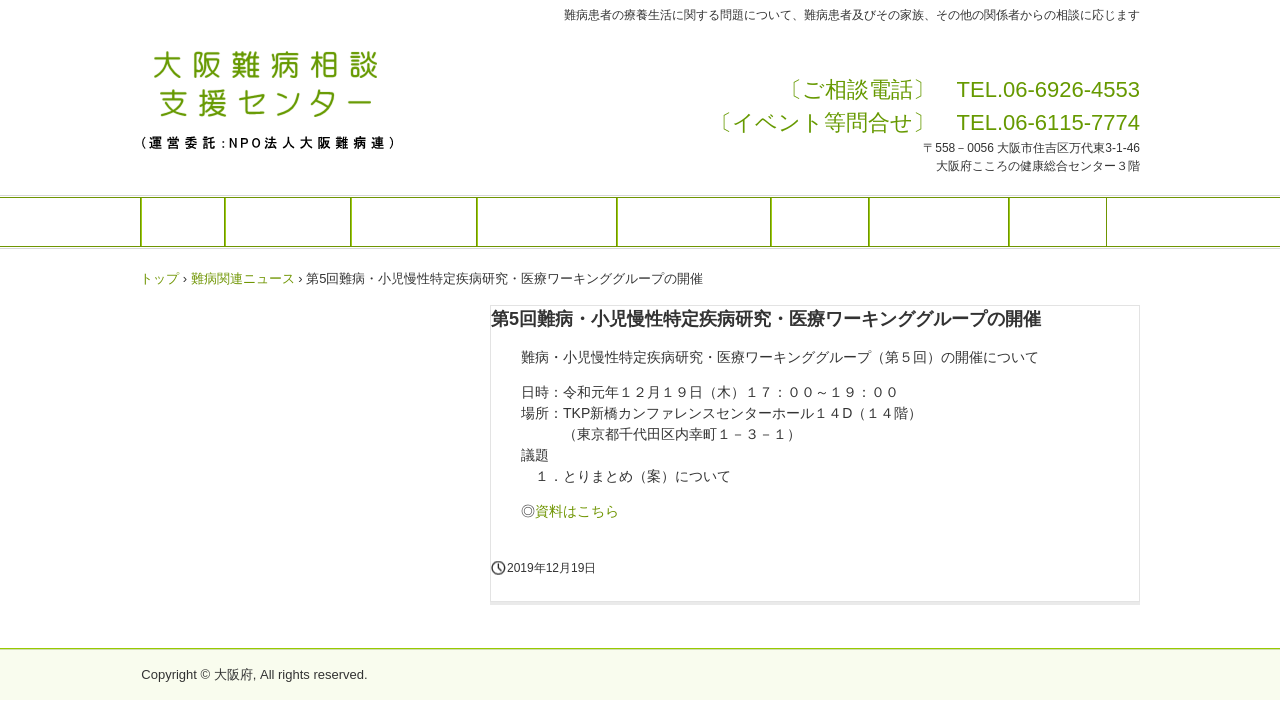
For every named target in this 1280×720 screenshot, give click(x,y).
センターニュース (694, 222)
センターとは (288, 222)
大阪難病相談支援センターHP (277, 98)
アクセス (1058, 222)
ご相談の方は (414, 222)
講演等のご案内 (547, 222)
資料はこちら (577, 511)
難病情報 (820, 222)
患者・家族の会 (939, 222)
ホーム (183, 222)
